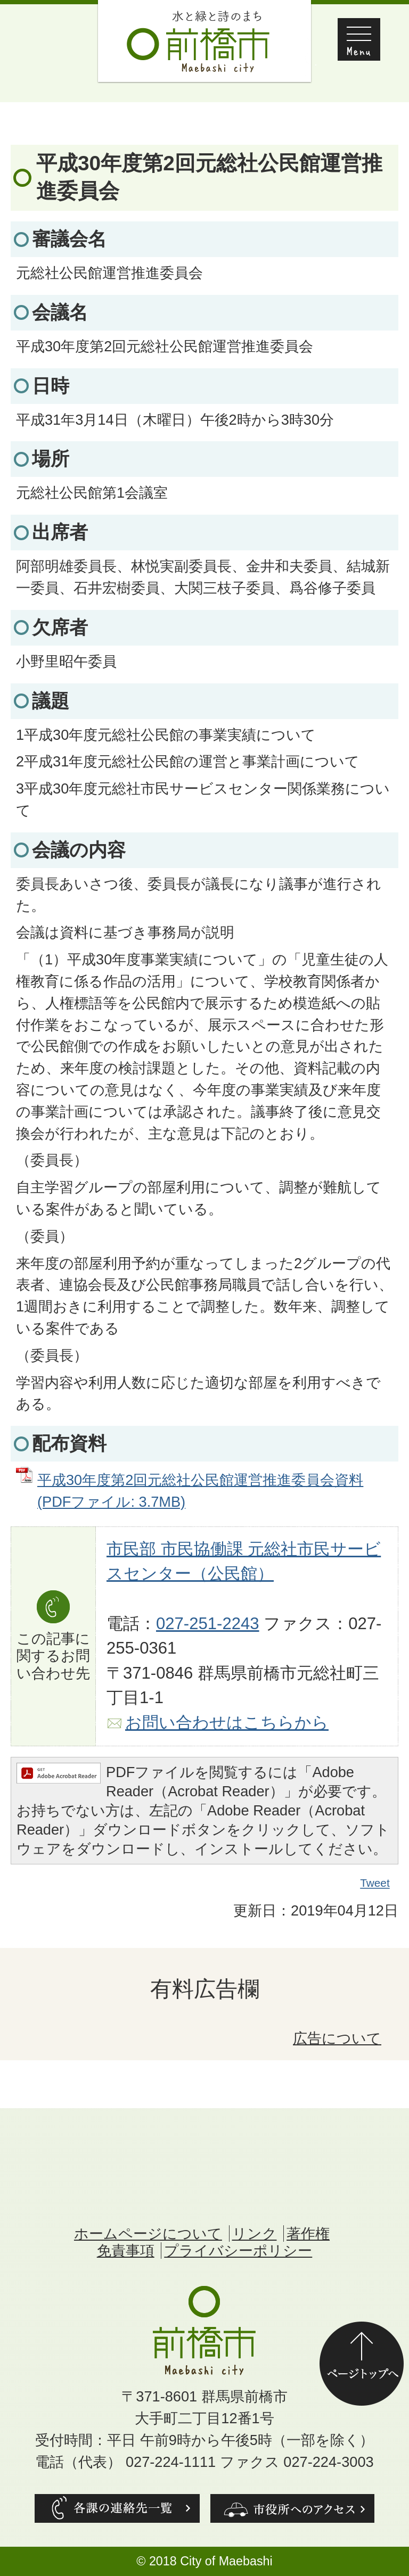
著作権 (308, 2233)
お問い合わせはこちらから (227, 1722)
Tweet (375, 1883)
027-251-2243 (207, 1623)
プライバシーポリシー (238, 2250)
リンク (254, 2233)
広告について (337, 2038)
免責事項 (125, 2250)
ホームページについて (148, 2233)
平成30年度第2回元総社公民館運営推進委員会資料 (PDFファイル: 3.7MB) (200, 1491)
